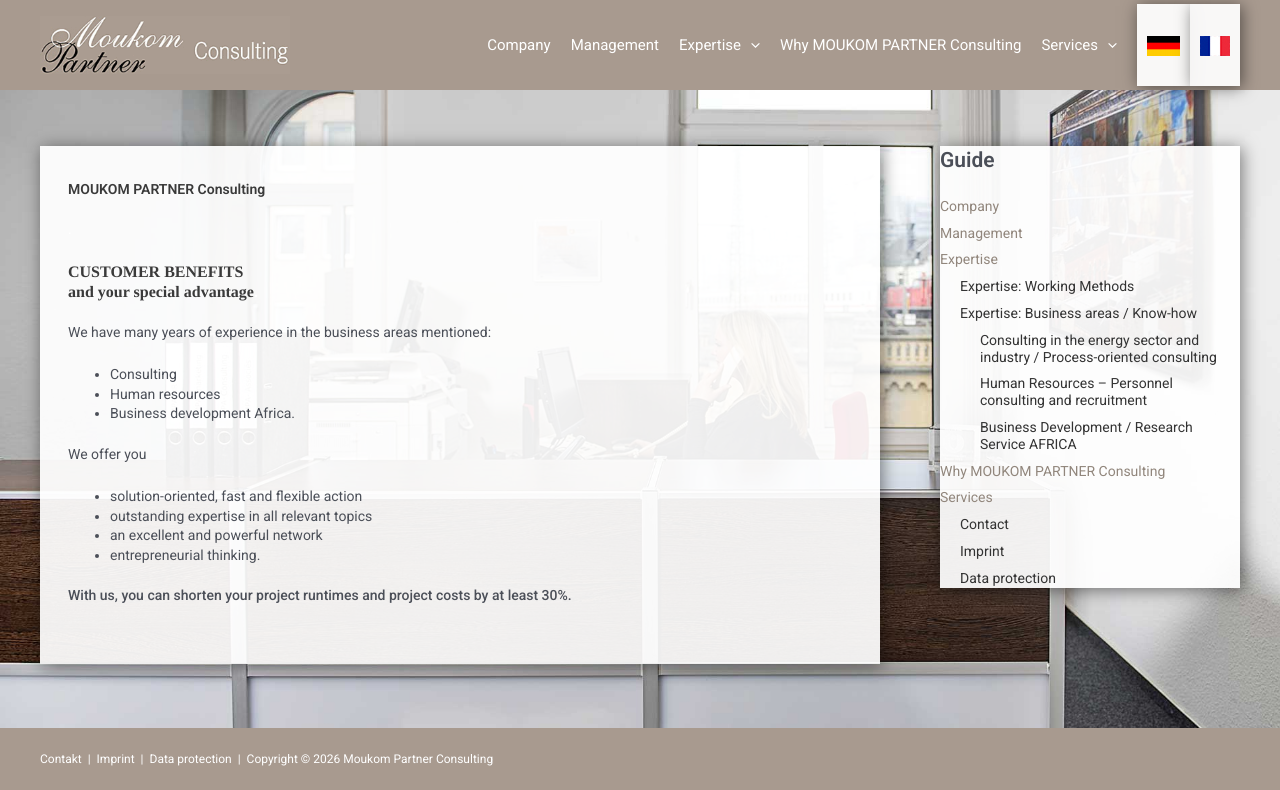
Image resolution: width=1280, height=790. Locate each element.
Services (1079, 45)
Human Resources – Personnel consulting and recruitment (1076, 392)
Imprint (982, 552)
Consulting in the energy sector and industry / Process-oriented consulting (1098, 349)
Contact (984, 525)
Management (615, 45)
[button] (750, 45)
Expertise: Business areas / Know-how (1078, 314)
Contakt (61, 759)
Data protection (1008, 579)
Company (518, 45)
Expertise (719, 45)
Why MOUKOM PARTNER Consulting (900, 45)
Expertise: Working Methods (1047, 287)
